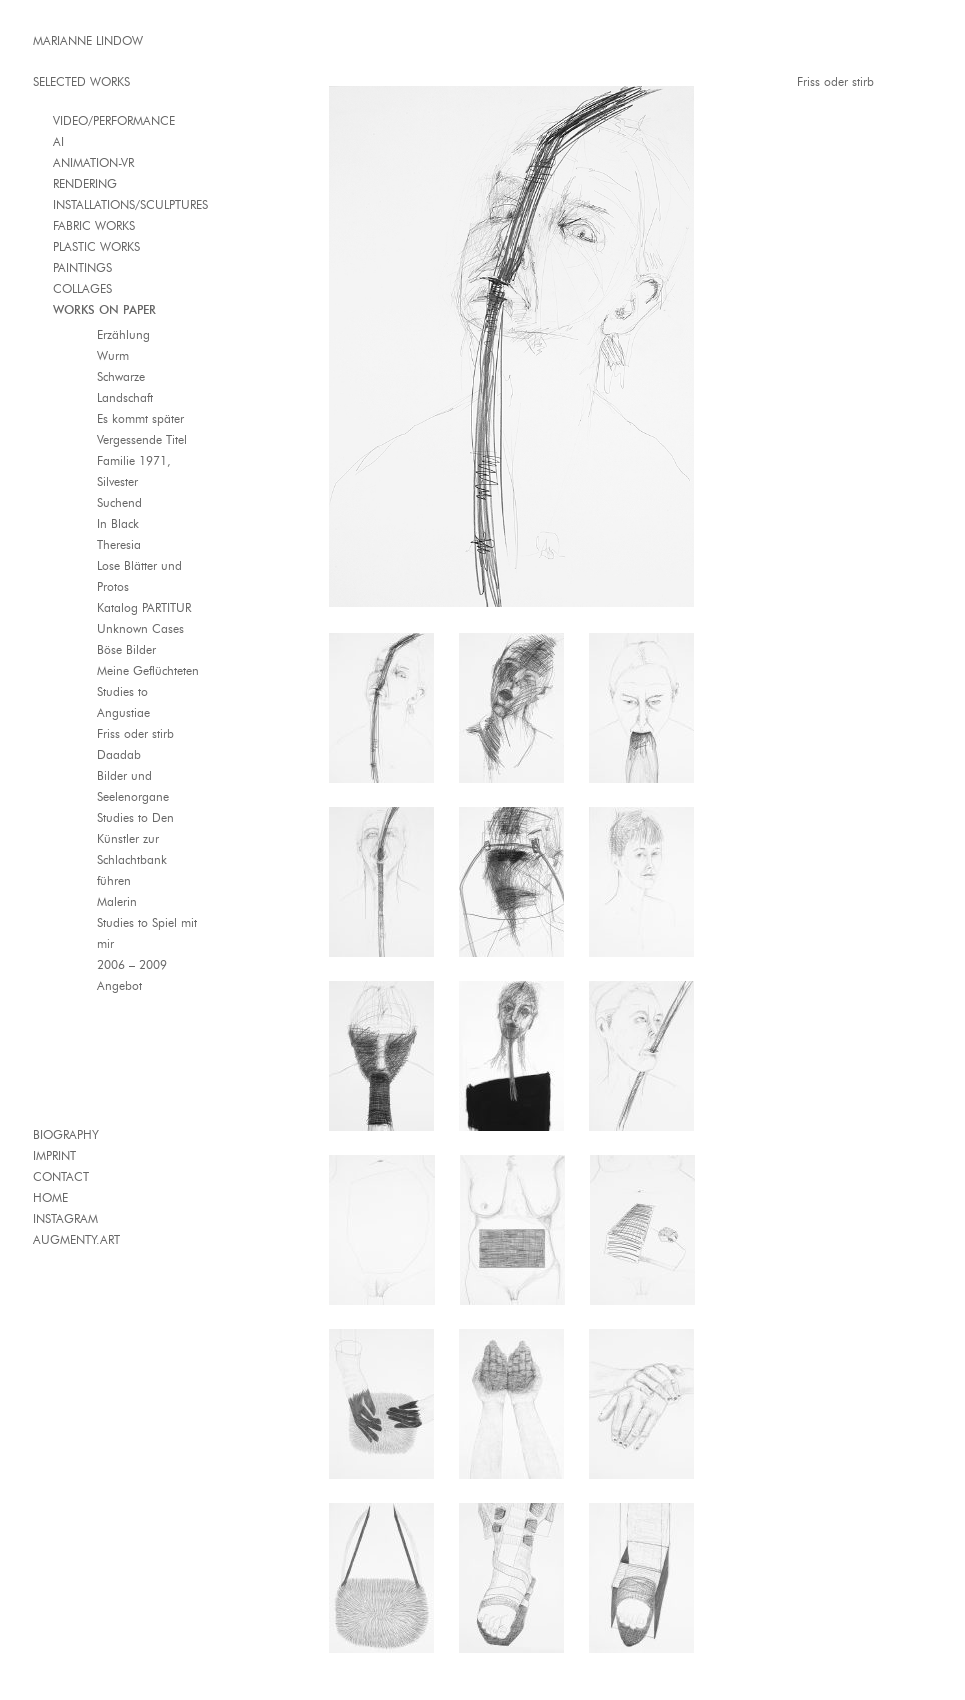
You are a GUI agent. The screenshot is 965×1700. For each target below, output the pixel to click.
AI (58, 141)
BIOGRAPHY (66, 1134)
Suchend (119, 502)
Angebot (119, 985)
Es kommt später (140, 418)
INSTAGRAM (65, 1218)
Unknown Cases (140, 628)
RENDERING (85, 183)
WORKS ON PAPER (104, 309)
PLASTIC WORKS (96, 246)
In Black (118, 523)
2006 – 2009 (132, 964)
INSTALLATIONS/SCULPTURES (130, 204)
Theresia (119, 544)
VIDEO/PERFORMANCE (114, 120)
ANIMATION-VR (93, 162)
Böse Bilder (126, 649)
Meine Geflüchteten (148, 670)
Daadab (119, 754)
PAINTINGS (82, 267)
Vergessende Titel (142, 439)
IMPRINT (54, 1155)
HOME (50, 1197)
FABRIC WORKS (94, 225)
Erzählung (123, 334)
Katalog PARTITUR (144, 607)
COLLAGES (82, 288)
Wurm (113, 355)
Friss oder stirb (135, 733)
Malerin (117, 901)
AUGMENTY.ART (76, 1239)
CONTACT (61, 1176)
